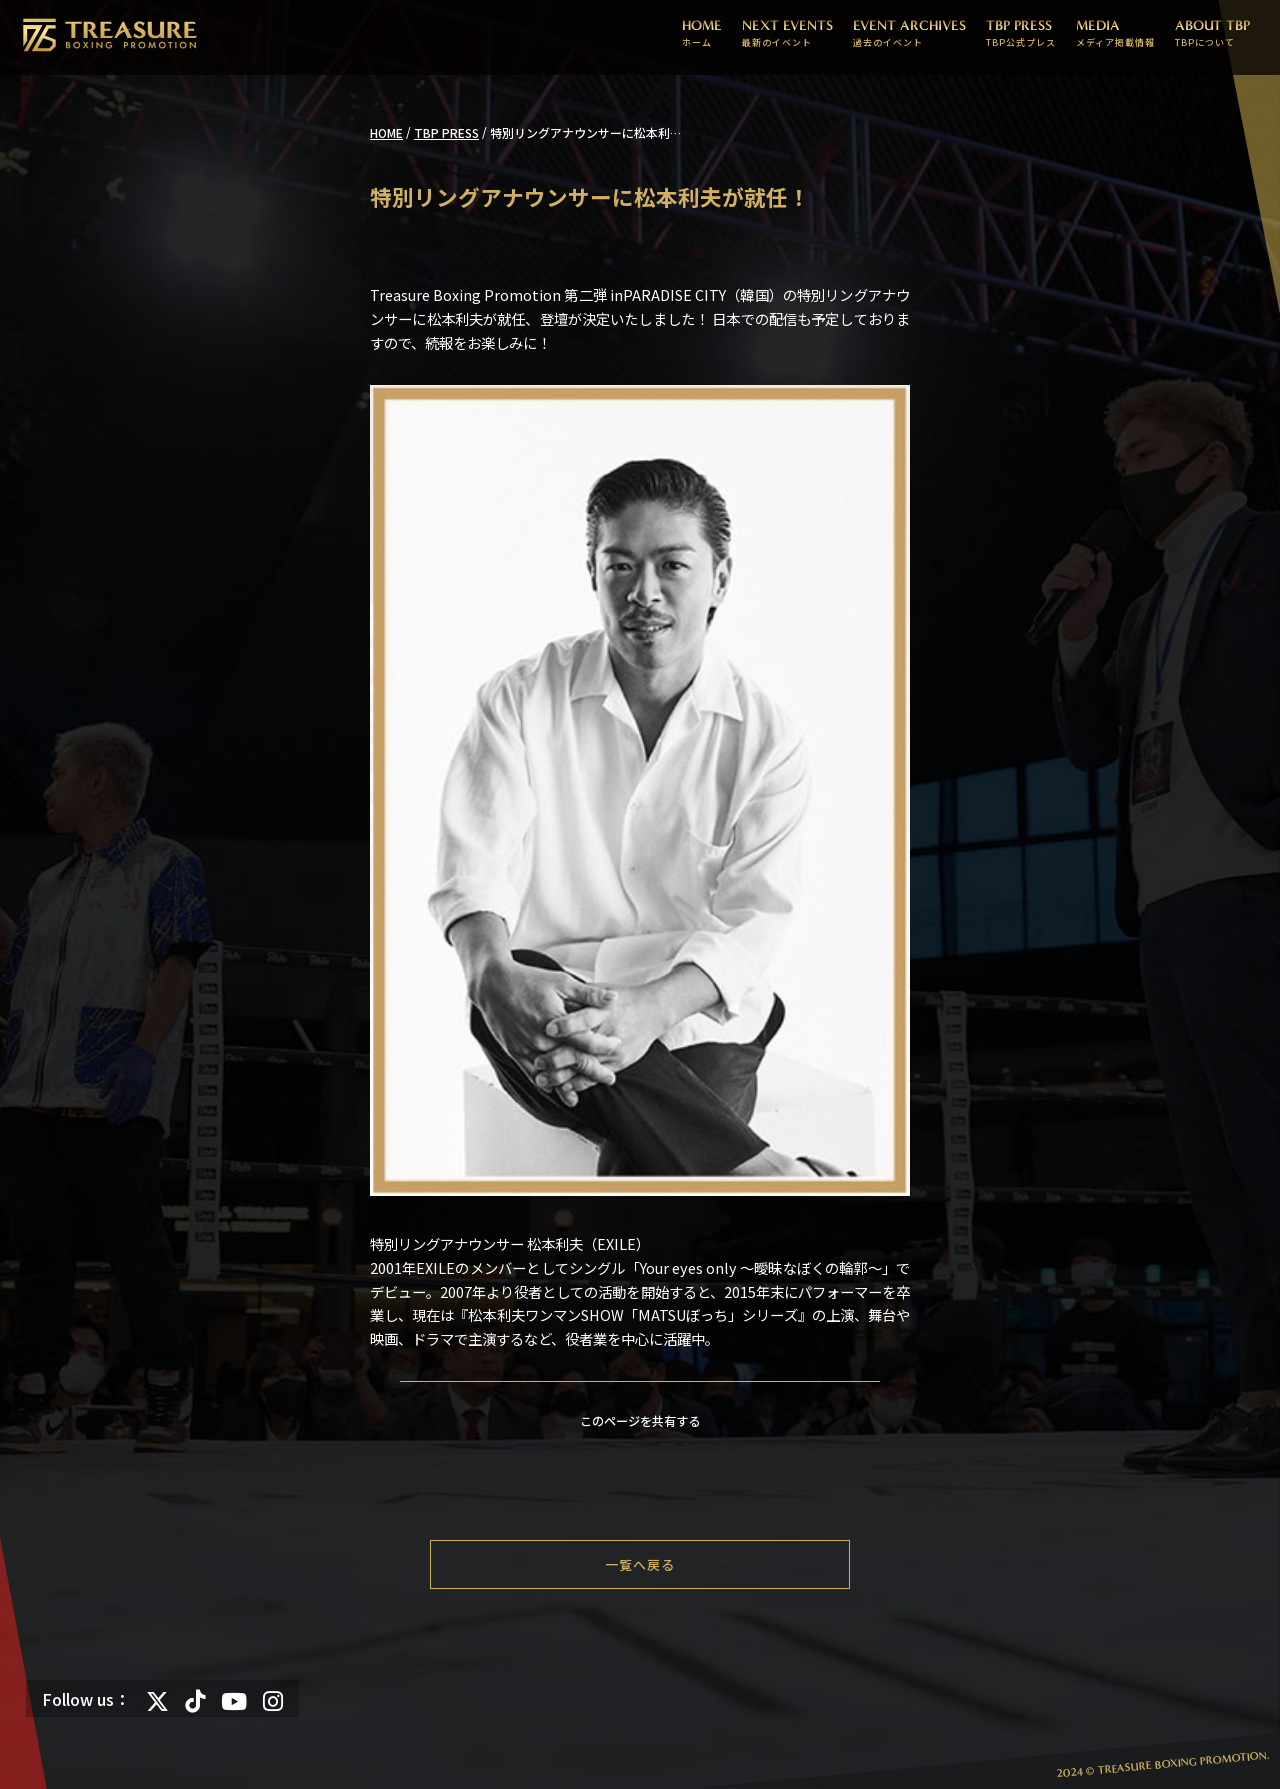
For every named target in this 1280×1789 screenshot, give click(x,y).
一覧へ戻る (640, 1564)
